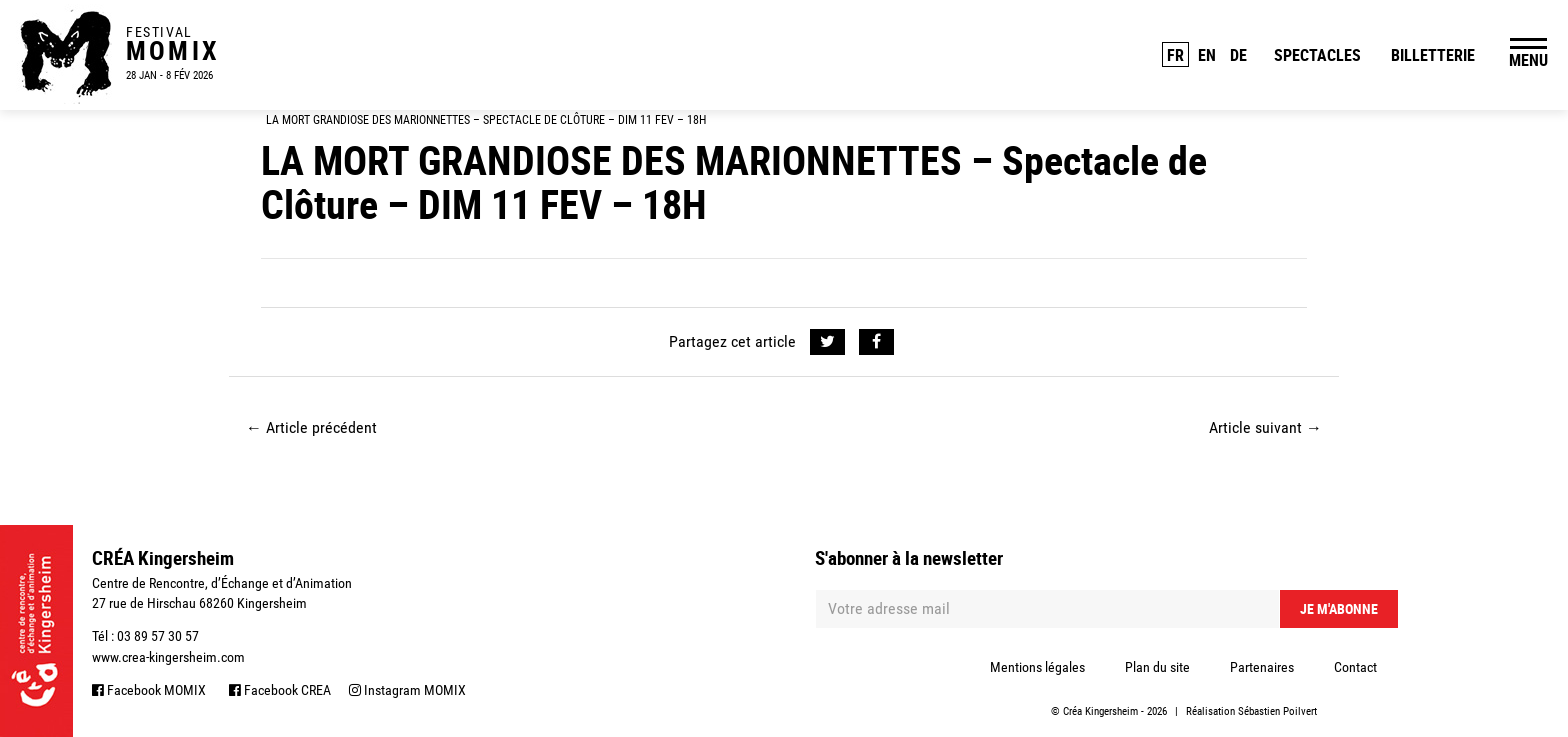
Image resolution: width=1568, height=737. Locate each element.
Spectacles (1317, 55)
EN (1207, 55)
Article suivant (1265, 427)
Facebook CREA (280, 690)
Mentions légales (1037, 667)
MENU (1528, 60)
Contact (1355, 667)
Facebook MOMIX (149, 690)
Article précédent (311, 427)
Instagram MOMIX (407, 690)
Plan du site (1157, 667)
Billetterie (1433, 55)
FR (1175, 55)
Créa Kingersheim (1100, 711)
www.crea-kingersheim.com (168, 657)
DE (1238, 55)
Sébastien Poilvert (1277, 711)
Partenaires (1262, 667)
